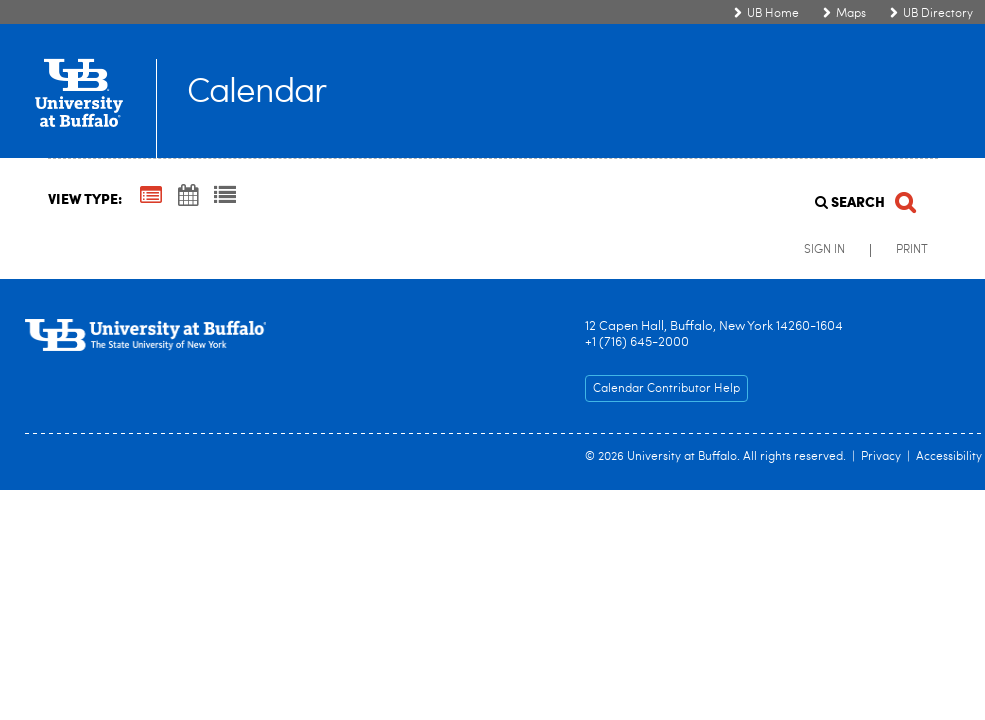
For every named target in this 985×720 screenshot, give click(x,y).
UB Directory (938, 14)
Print (912, 250)
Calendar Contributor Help (666, 389)
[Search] (864, 196)
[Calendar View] (188, 197)
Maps (851, 14)
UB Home (773, 14)
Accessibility (949, 457)
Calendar (256, 93)
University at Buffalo (682, 457)
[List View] (225, 197)
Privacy (881, 457)
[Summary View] (151, 197)
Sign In (824, 250)
